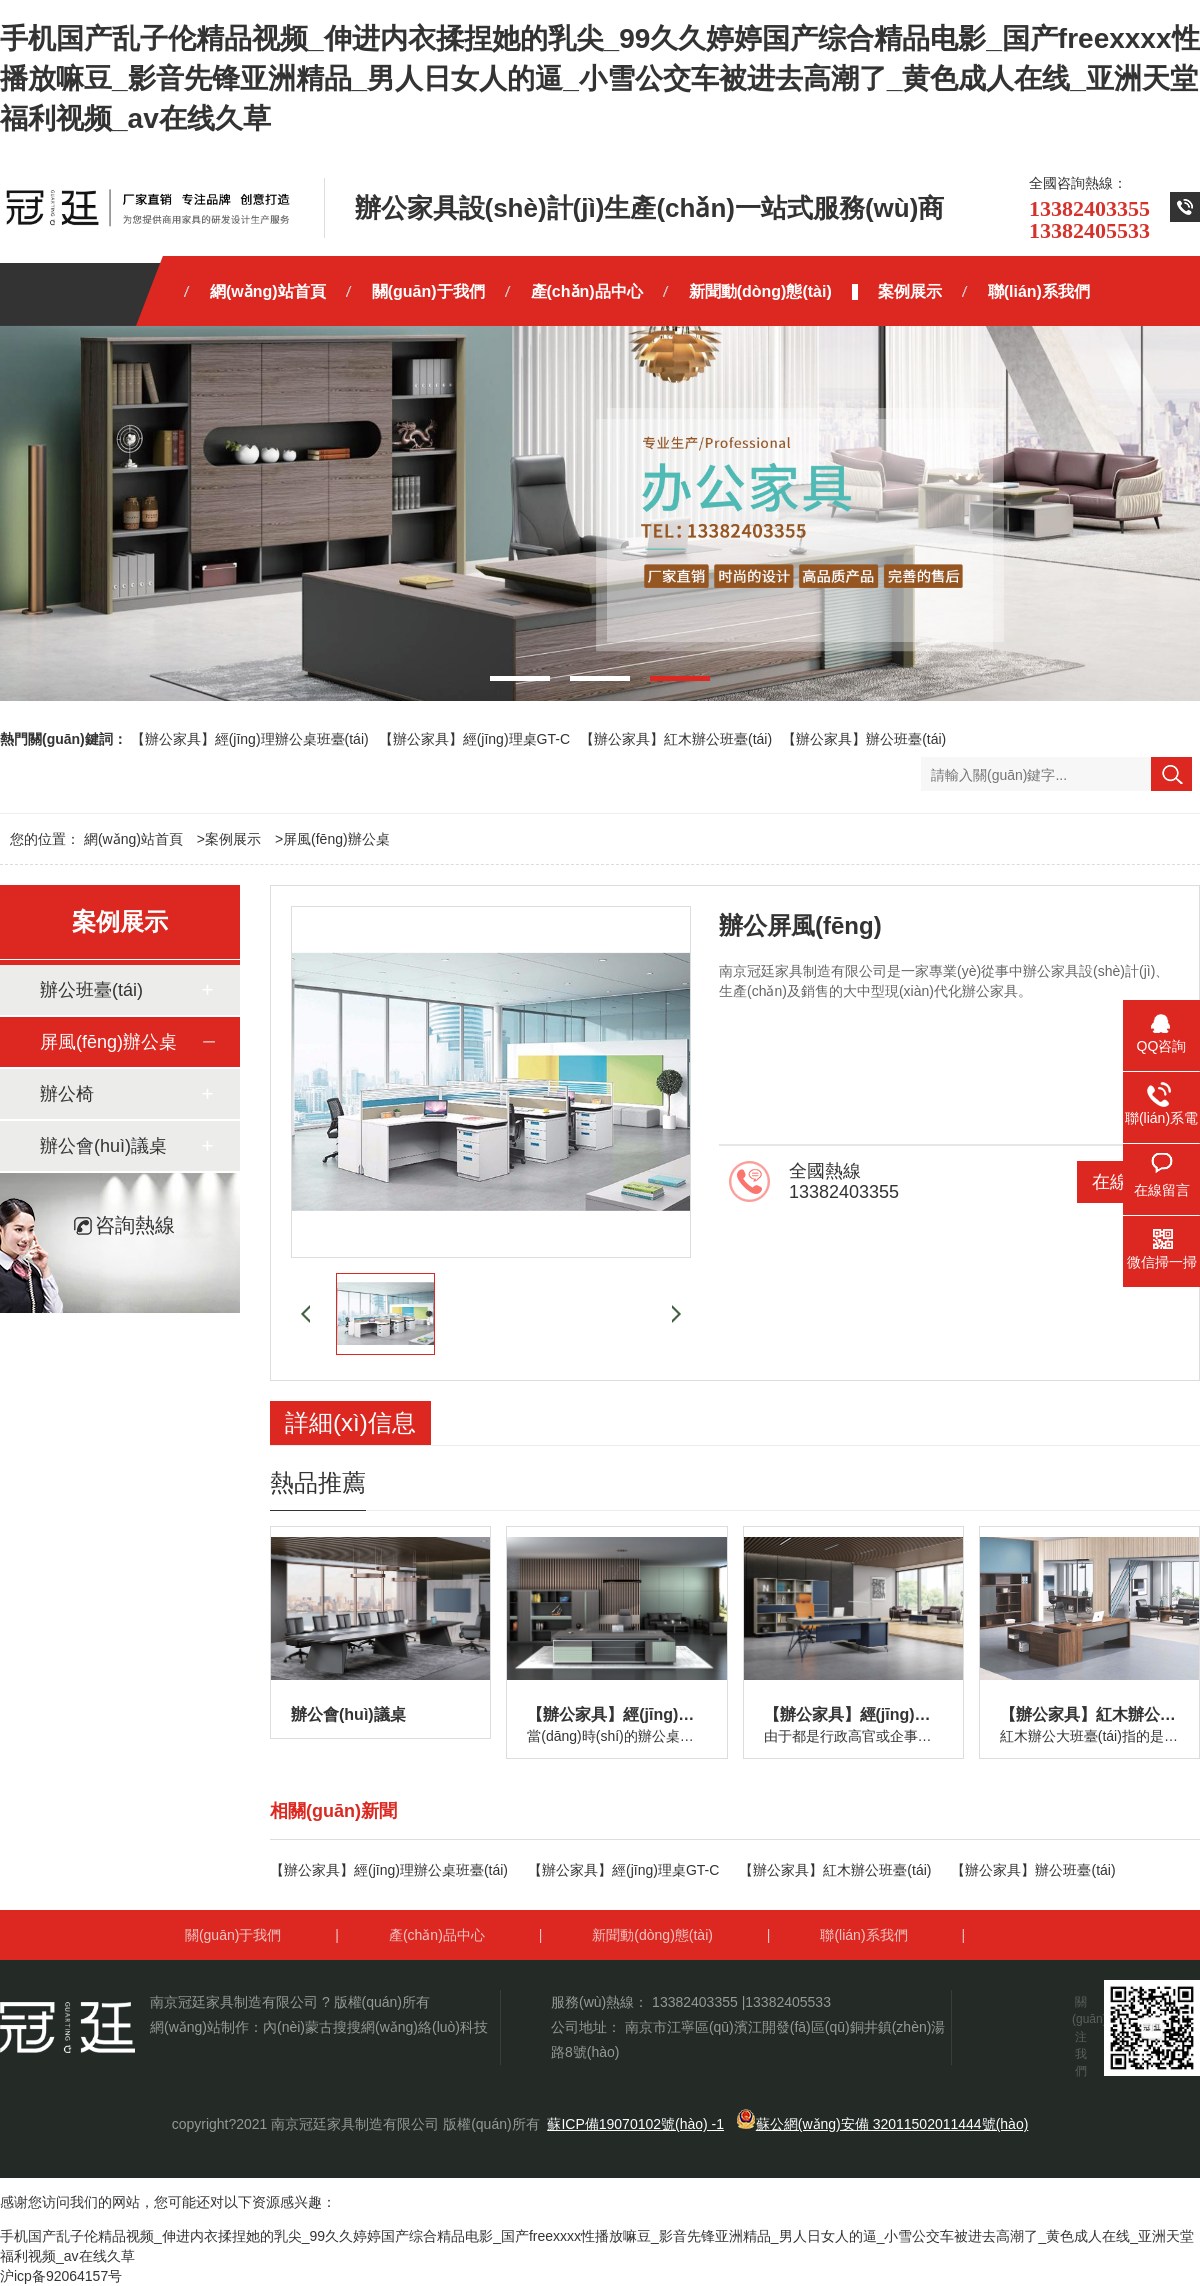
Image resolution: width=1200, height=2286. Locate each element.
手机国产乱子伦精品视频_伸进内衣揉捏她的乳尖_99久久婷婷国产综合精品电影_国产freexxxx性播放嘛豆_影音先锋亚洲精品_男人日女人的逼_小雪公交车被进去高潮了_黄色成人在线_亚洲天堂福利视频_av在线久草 (600, 78)
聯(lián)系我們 (863, 1935)
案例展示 (233, 839)
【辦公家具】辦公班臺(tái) (864, 739)
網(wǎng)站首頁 (133, 839)
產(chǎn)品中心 (437, 1935)
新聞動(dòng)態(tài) (652, 1935)
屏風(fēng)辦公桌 (336, 839)
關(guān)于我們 (233, 1935)
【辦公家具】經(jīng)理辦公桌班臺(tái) (250, 739)
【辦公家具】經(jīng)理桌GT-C (474, 739)
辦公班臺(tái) (91, 990)
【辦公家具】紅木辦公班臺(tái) (676, 739)
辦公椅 (67, 1094)
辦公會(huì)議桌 (103, 1146)
